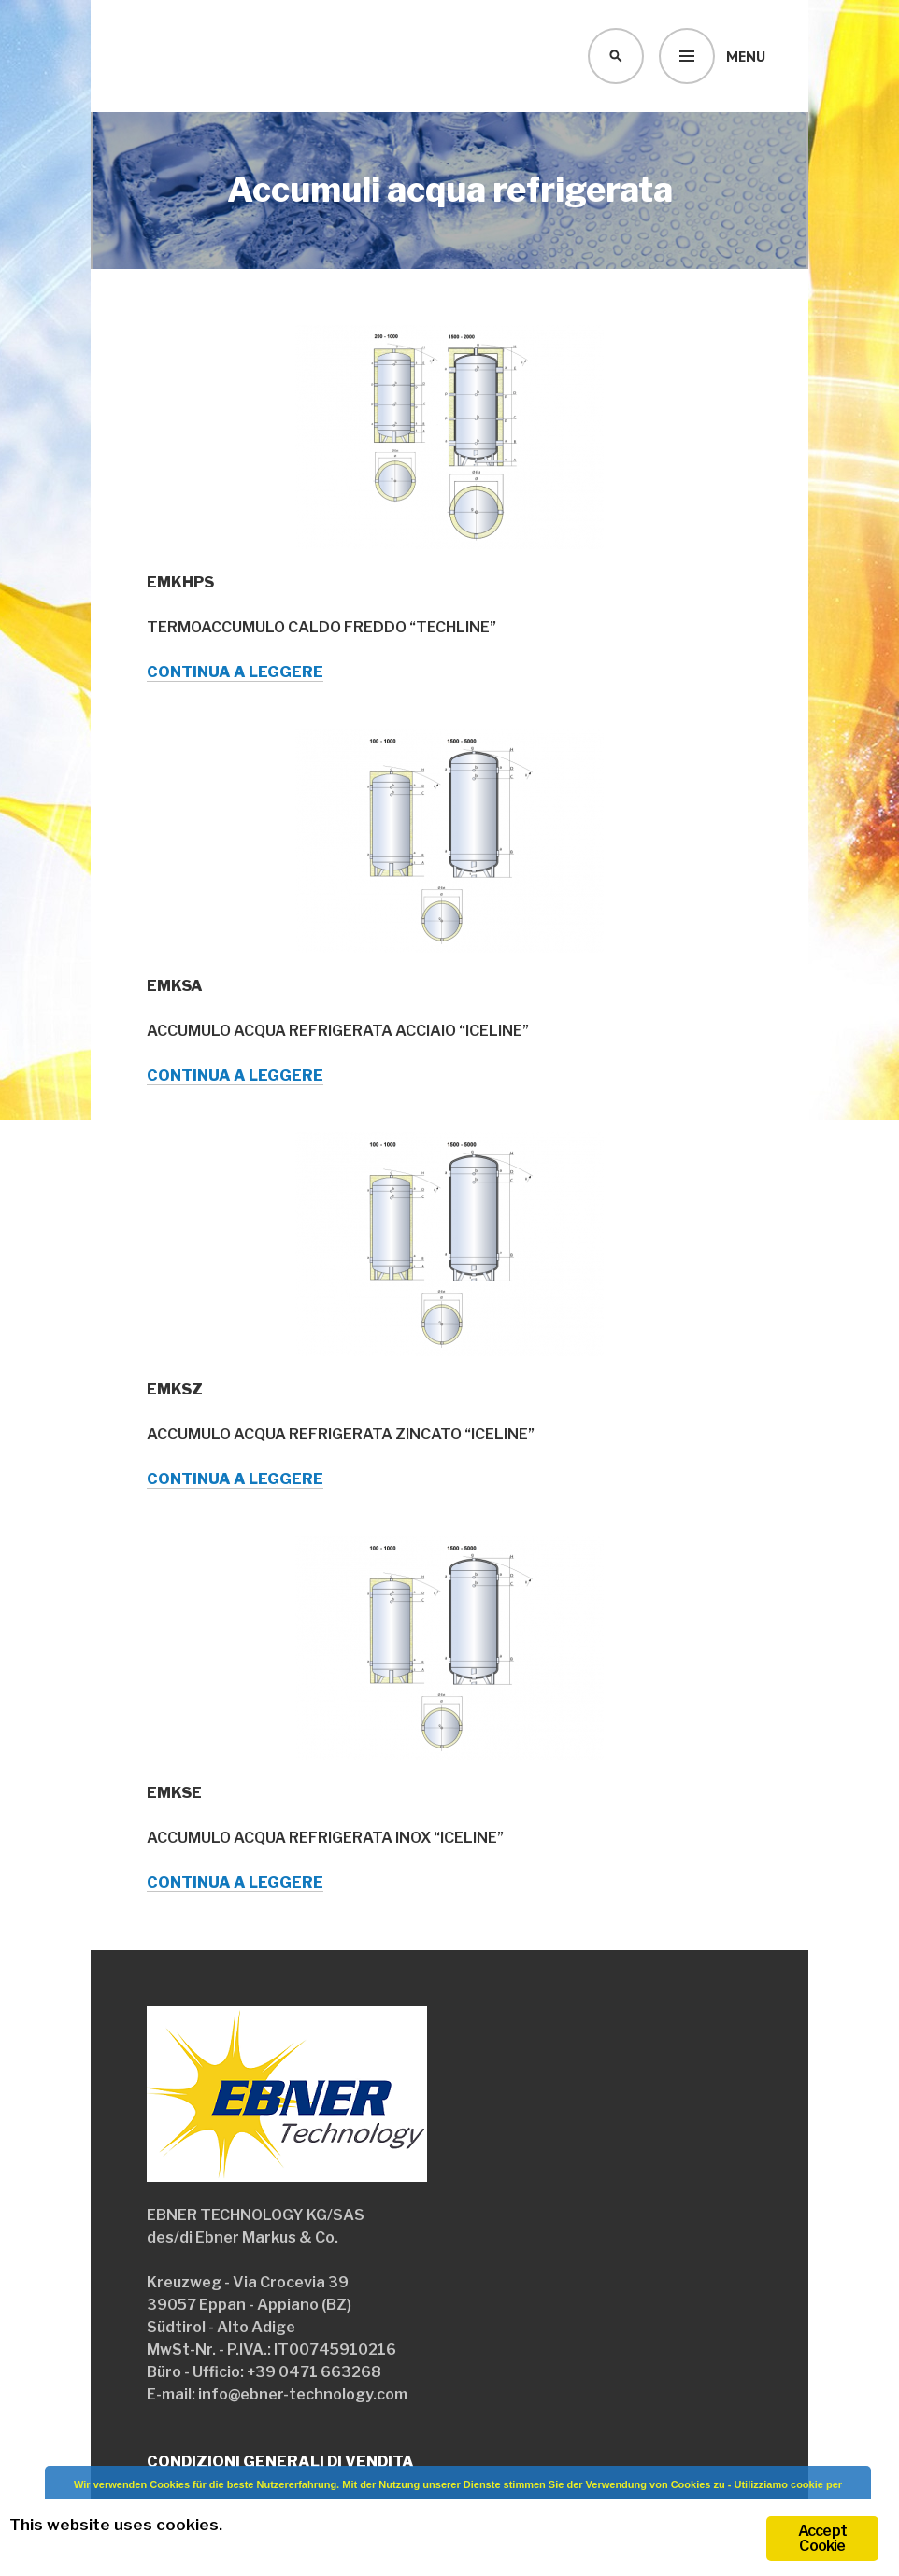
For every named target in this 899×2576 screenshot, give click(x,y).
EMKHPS (180, 582)
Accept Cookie (822, 2538)
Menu (745, 56)
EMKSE (174, 1793)
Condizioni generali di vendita (280, 2461)
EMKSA (175, 986)
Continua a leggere (235, 672)
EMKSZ (175, 1389)
